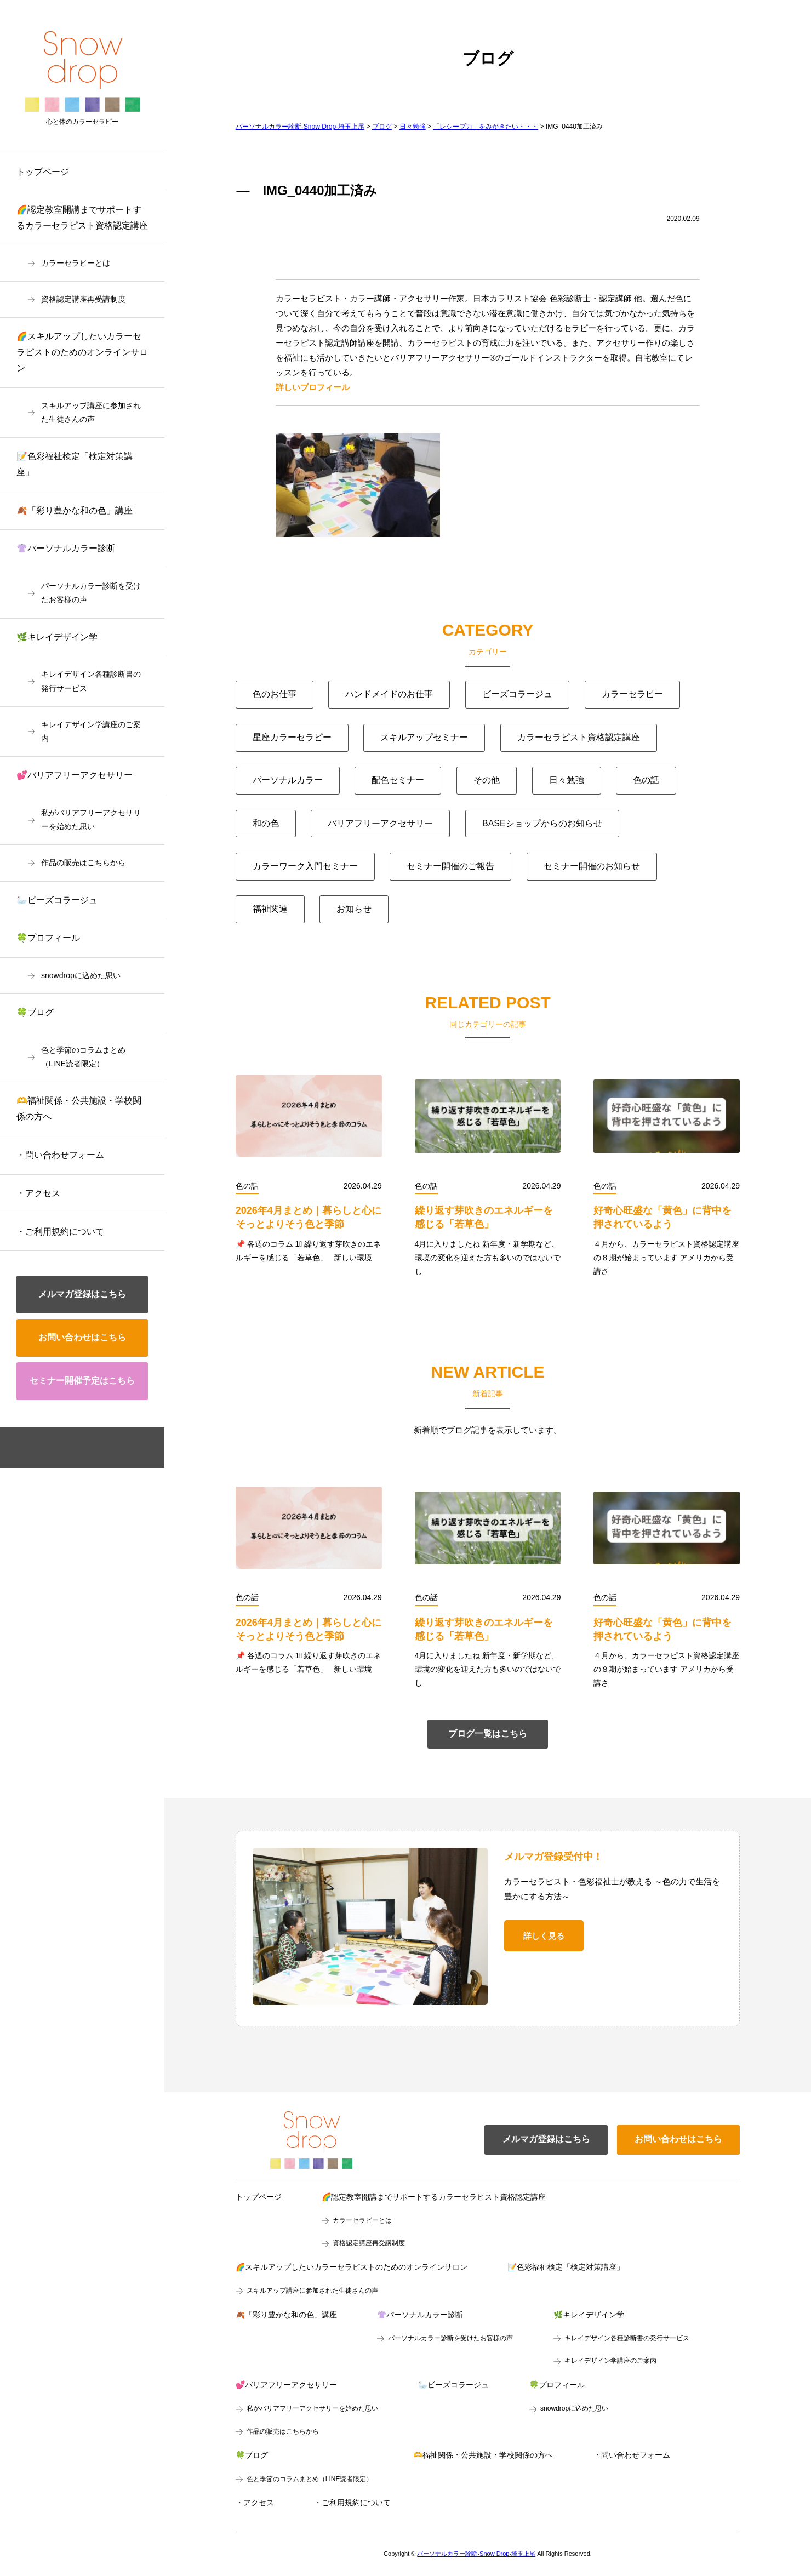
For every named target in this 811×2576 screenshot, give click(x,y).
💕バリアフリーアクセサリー (74, 775)
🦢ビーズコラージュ (57, 900)
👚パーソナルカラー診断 (65, 548)
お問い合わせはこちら (82, 1337)
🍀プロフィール (48, 938)
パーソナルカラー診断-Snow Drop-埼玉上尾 (476, 2553)
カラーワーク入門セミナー (305, 866)
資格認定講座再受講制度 (83, 299)
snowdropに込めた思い (81, 975)
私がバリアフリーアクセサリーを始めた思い (91, 819)
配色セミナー (398, 780)
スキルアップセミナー (424, 737)
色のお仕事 (274, 694)
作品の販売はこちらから (83, 862)
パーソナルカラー (288, 780)
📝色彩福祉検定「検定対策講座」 (74, 464)
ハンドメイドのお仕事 (389, 694)
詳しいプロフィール (313, 387)
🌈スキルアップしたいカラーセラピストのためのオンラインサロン (82, 352)
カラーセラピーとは (75, 263)
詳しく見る (543, 1935)
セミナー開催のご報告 (450, 866)
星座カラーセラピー (292, 737)
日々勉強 (566, 780)
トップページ (42, 171)
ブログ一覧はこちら (487, 1733)
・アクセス (38, 1193)
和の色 (266, 823)
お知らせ (354, 908)
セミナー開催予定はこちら (82, 1380)
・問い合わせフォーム (60, 1155)
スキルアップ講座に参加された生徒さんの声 (91, 412)
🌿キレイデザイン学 (57, 637)
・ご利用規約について (60, 1231)
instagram (99, 1447)
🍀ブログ (35, 1012)
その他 (486, 780)
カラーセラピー (632, 694)
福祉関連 (270, 908)
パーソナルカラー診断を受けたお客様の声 (91, 592)
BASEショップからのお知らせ (542, 823)
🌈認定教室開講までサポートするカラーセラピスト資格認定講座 (82, 217)
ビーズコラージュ (517, 694)
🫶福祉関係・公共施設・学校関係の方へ (78, 1108)
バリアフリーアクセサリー (380, 823)
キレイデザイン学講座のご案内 (91, 731)
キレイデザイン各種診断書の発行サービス (91, 681)
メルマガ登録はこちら (82, 1294)
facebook (64, 1447)
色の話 (646, 780)
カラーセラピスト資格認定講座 (578, 737)
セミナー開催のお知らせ (592, 866)
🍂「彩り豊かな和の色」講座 (74, 510)
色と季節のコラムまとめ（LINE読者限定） (83, 1057)
